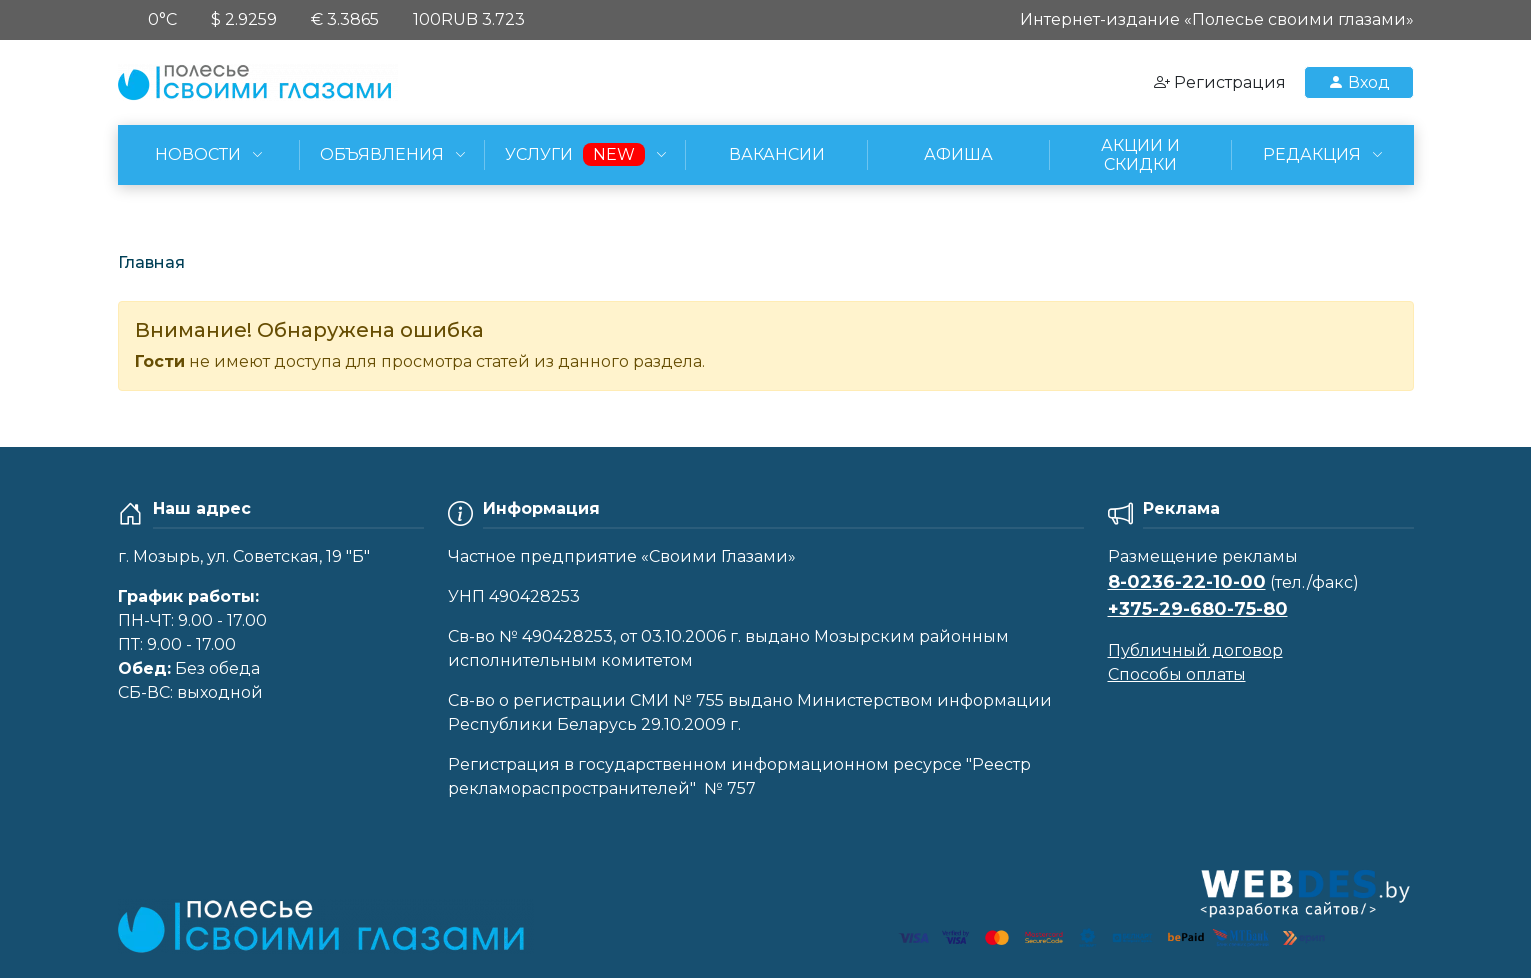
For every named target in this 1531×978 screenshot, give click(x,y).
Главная (151, 262)
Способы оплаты (1177, 674)
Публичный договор (1195, 650)
